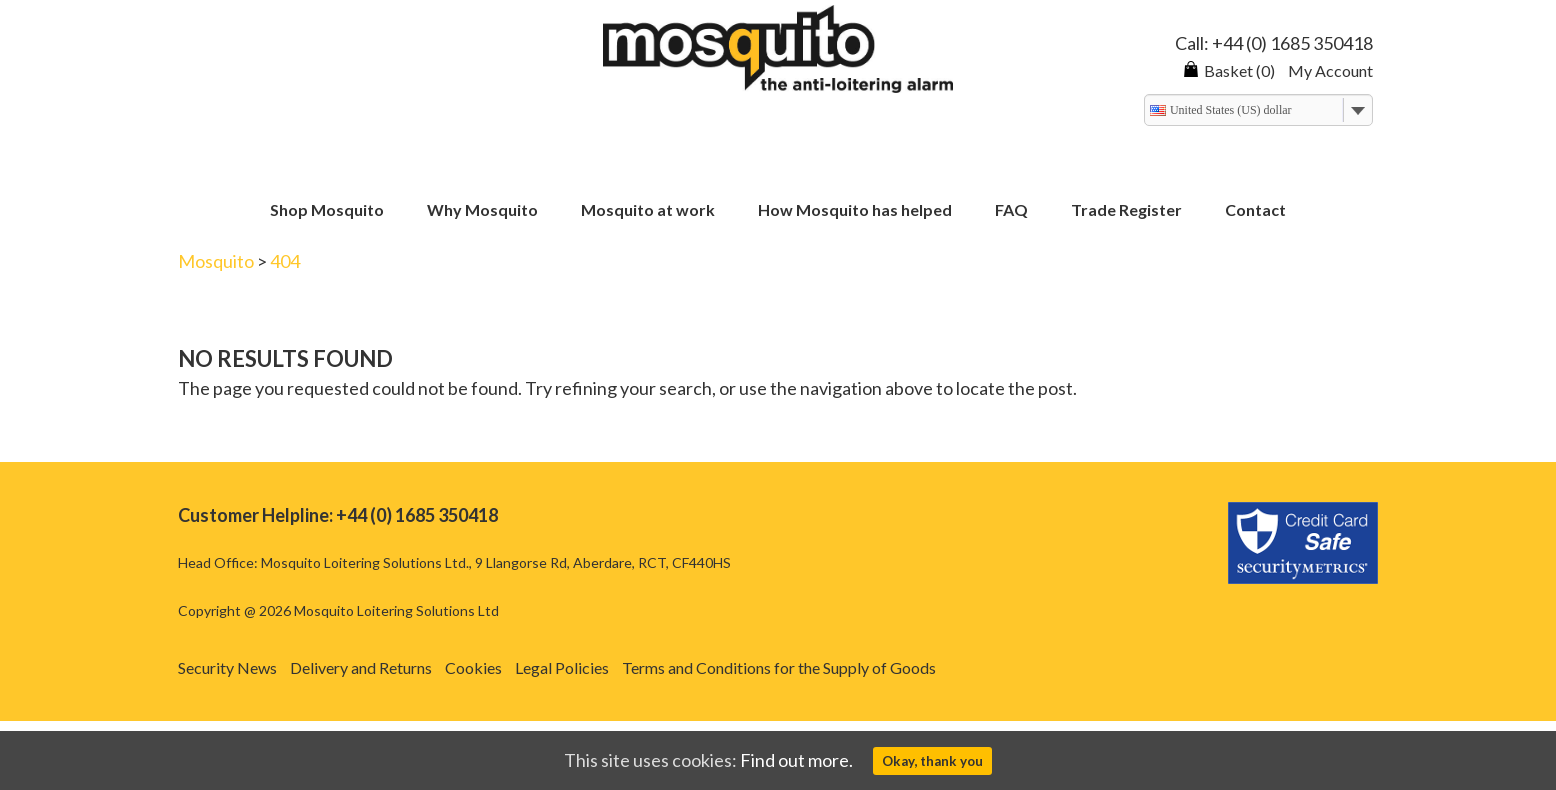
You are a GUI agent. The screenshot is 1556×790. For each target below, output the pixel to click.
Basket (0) (1229, 70)
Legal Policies (562, 667)
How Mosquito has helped (855, 211)
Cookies (473, 667)
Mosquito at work (648, 211)
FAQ (1011, 211)
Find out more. (796, 760)
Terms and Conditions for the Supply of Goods (779, 667)
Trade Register (1126, 211)
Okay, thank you (932, 761)
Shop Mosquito (327, 211)
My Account (1330, 70)
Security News (227, 667)
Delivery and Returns (361, 667)
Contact (1255, 211)
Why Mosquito (482, 211)
